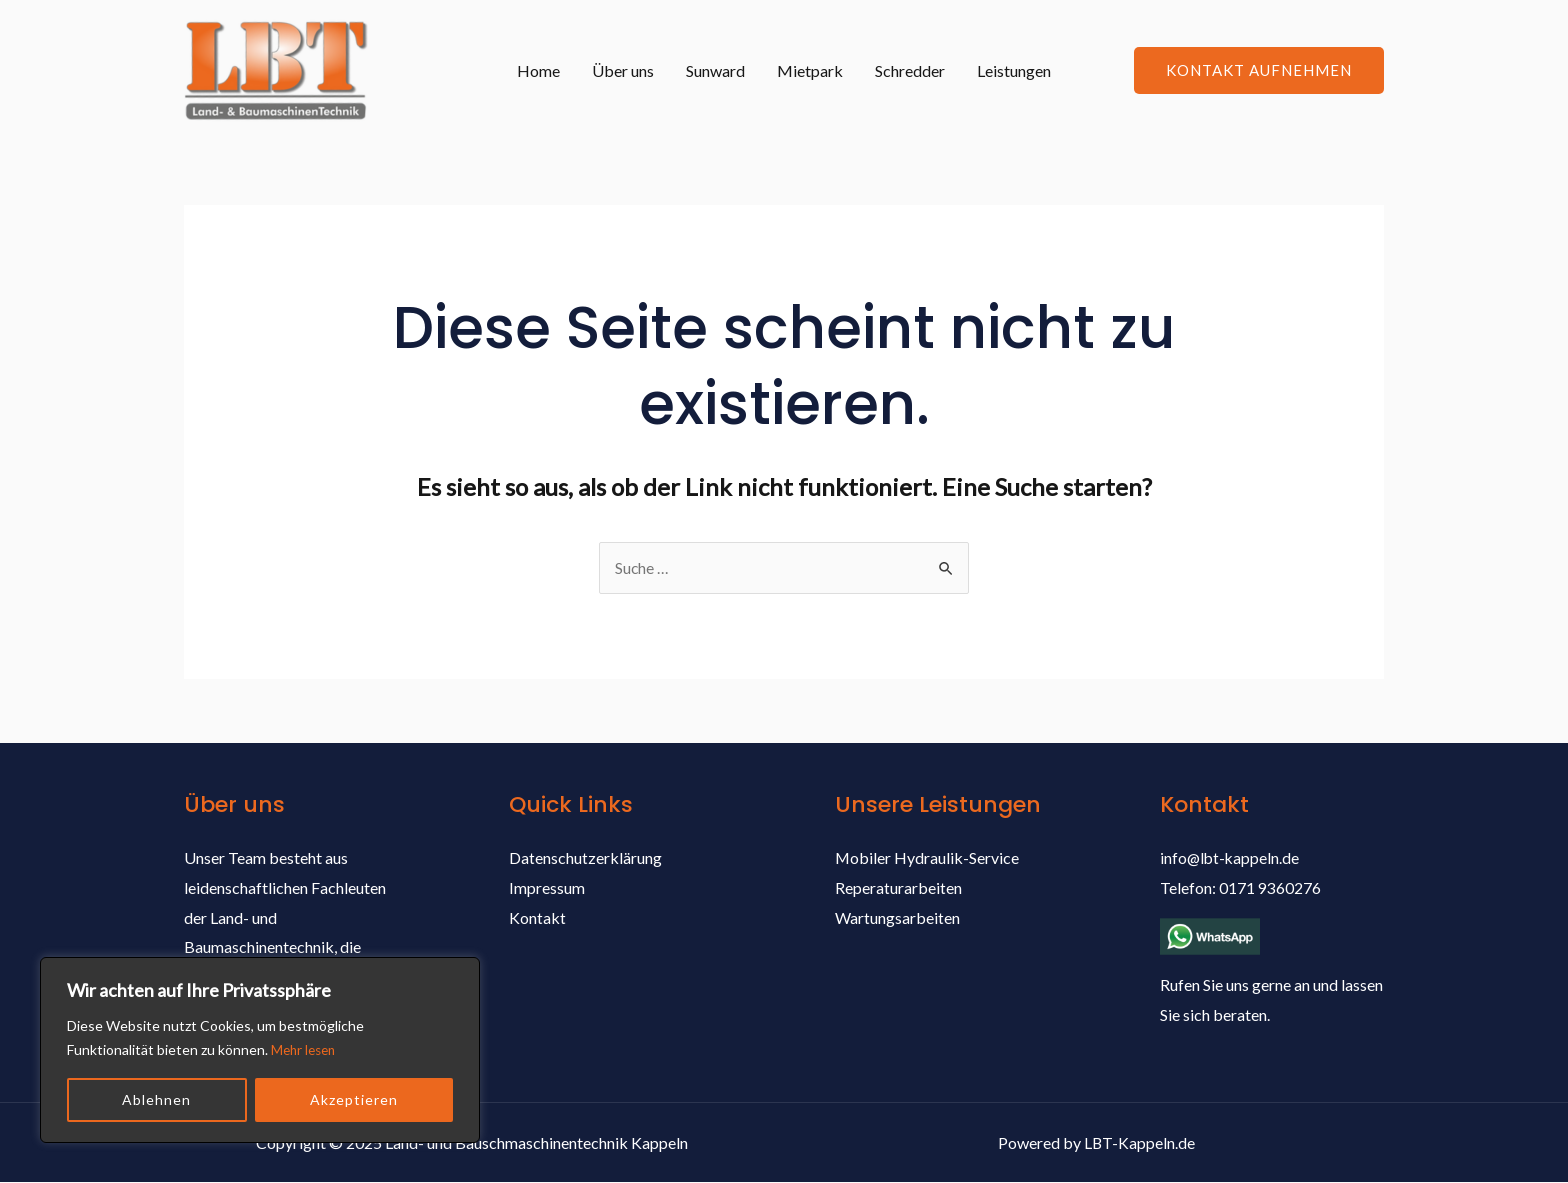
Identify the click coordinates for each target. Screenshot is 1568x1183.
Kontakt (537, 918)
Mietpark (810, 70)
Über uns (623, 70)
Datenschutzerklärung (585, 858)
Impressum (547, 888)
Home (538, 70)
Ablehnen (156, 1099)
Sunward (715, 70)
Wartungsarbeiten (897, 918)
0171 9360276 (1270, 888)
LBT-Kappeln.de (1140, 1142)
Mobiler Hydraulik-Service (927, 858)
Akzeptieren (354, 1099)
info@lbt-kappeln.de (1231, 858)
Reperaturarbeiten (898, 888)
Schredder (910, 70)
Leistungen (1014, 70)
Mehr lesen (306, 1049)
